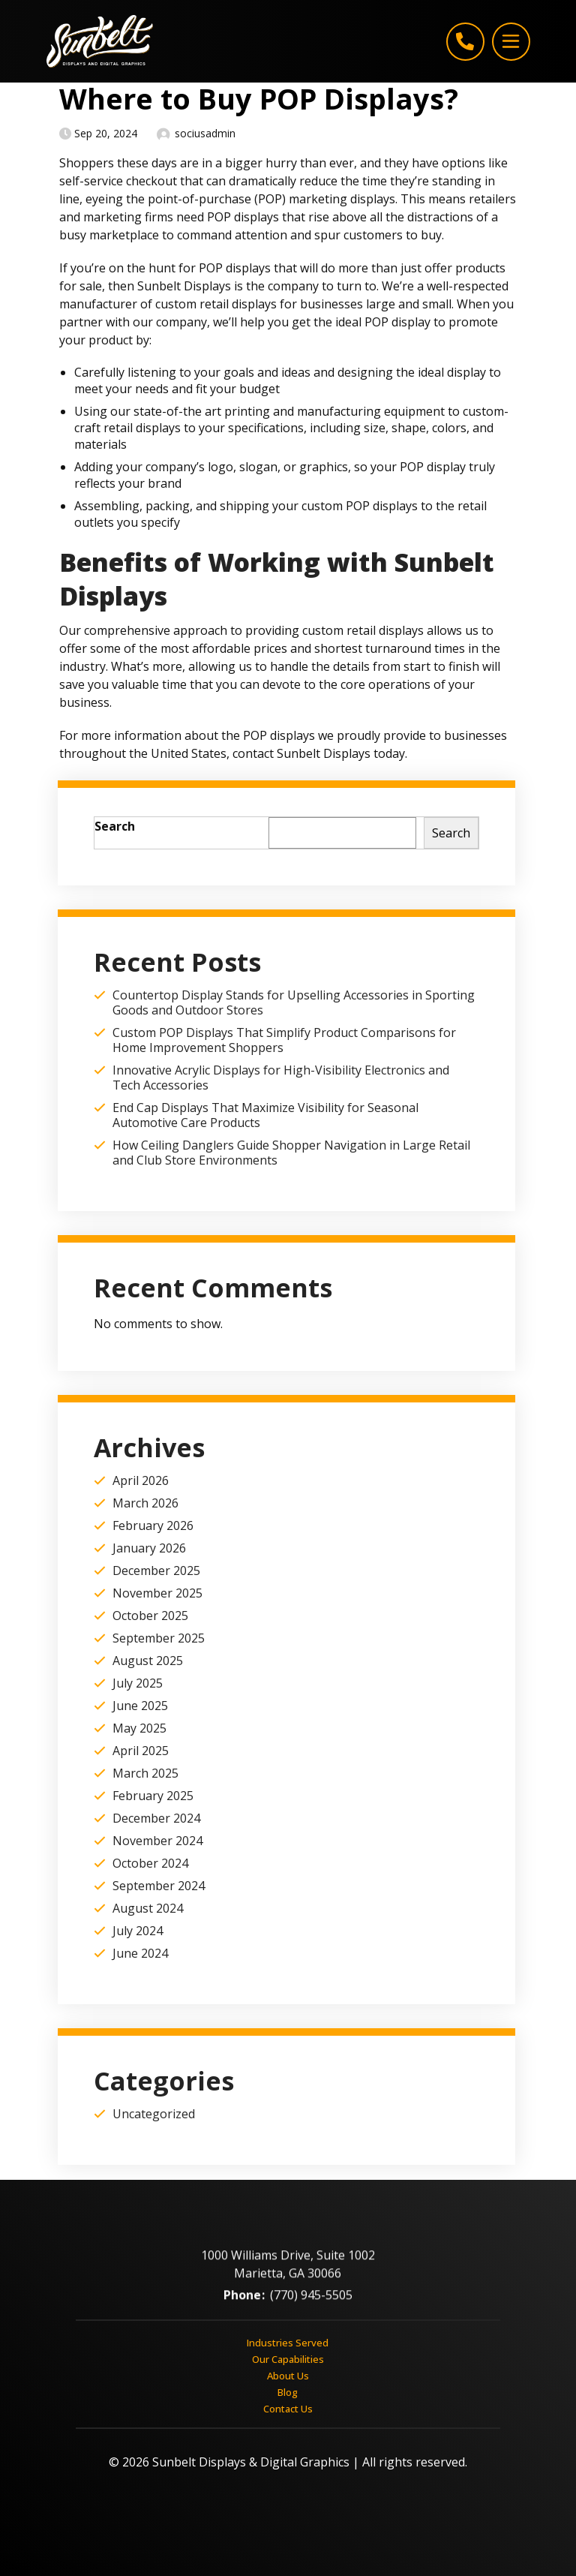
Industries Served (287, 2342)
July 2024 (137, 1930)
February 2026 (153, 1525)
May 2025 (139, 1728)
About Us (288, 2375)
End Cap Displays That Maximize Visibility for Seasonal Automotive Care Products (265, 1115)
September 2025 (158, 1638)
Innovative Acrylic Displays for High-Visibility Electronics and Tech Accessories (280, 1078)
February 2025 (153, 1795)
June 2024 (140, 1953)
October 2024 (150, 1863)
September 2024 (158, 1885)
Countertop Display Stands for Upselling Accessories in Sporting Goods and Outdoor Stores (293, 1002)
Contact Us (288, 2408)
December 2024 (156, 1818)
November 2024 (157, 1840)
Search (114, 826)
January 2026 (149, 1548)
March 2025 (145, 1773)
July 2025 (137, 1683)
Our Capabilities (288, 2358)
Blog (288, 2391)
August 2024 (147, 1908)
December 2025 (156, 1570)
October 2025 (150, 1615)
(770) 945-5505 (311, 2303)
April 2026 (140, 1480)
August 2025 (147, 1660)
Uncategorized (153, 2113)
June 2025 (140, 1705)
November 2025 (157, 1593)
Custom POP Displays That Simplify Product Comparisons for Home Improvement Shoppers (284, 1040)
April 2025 (140, 1750)
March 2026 (145, 1502)
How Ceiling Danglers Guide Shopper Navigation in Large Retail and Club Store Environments (291, 1153)
